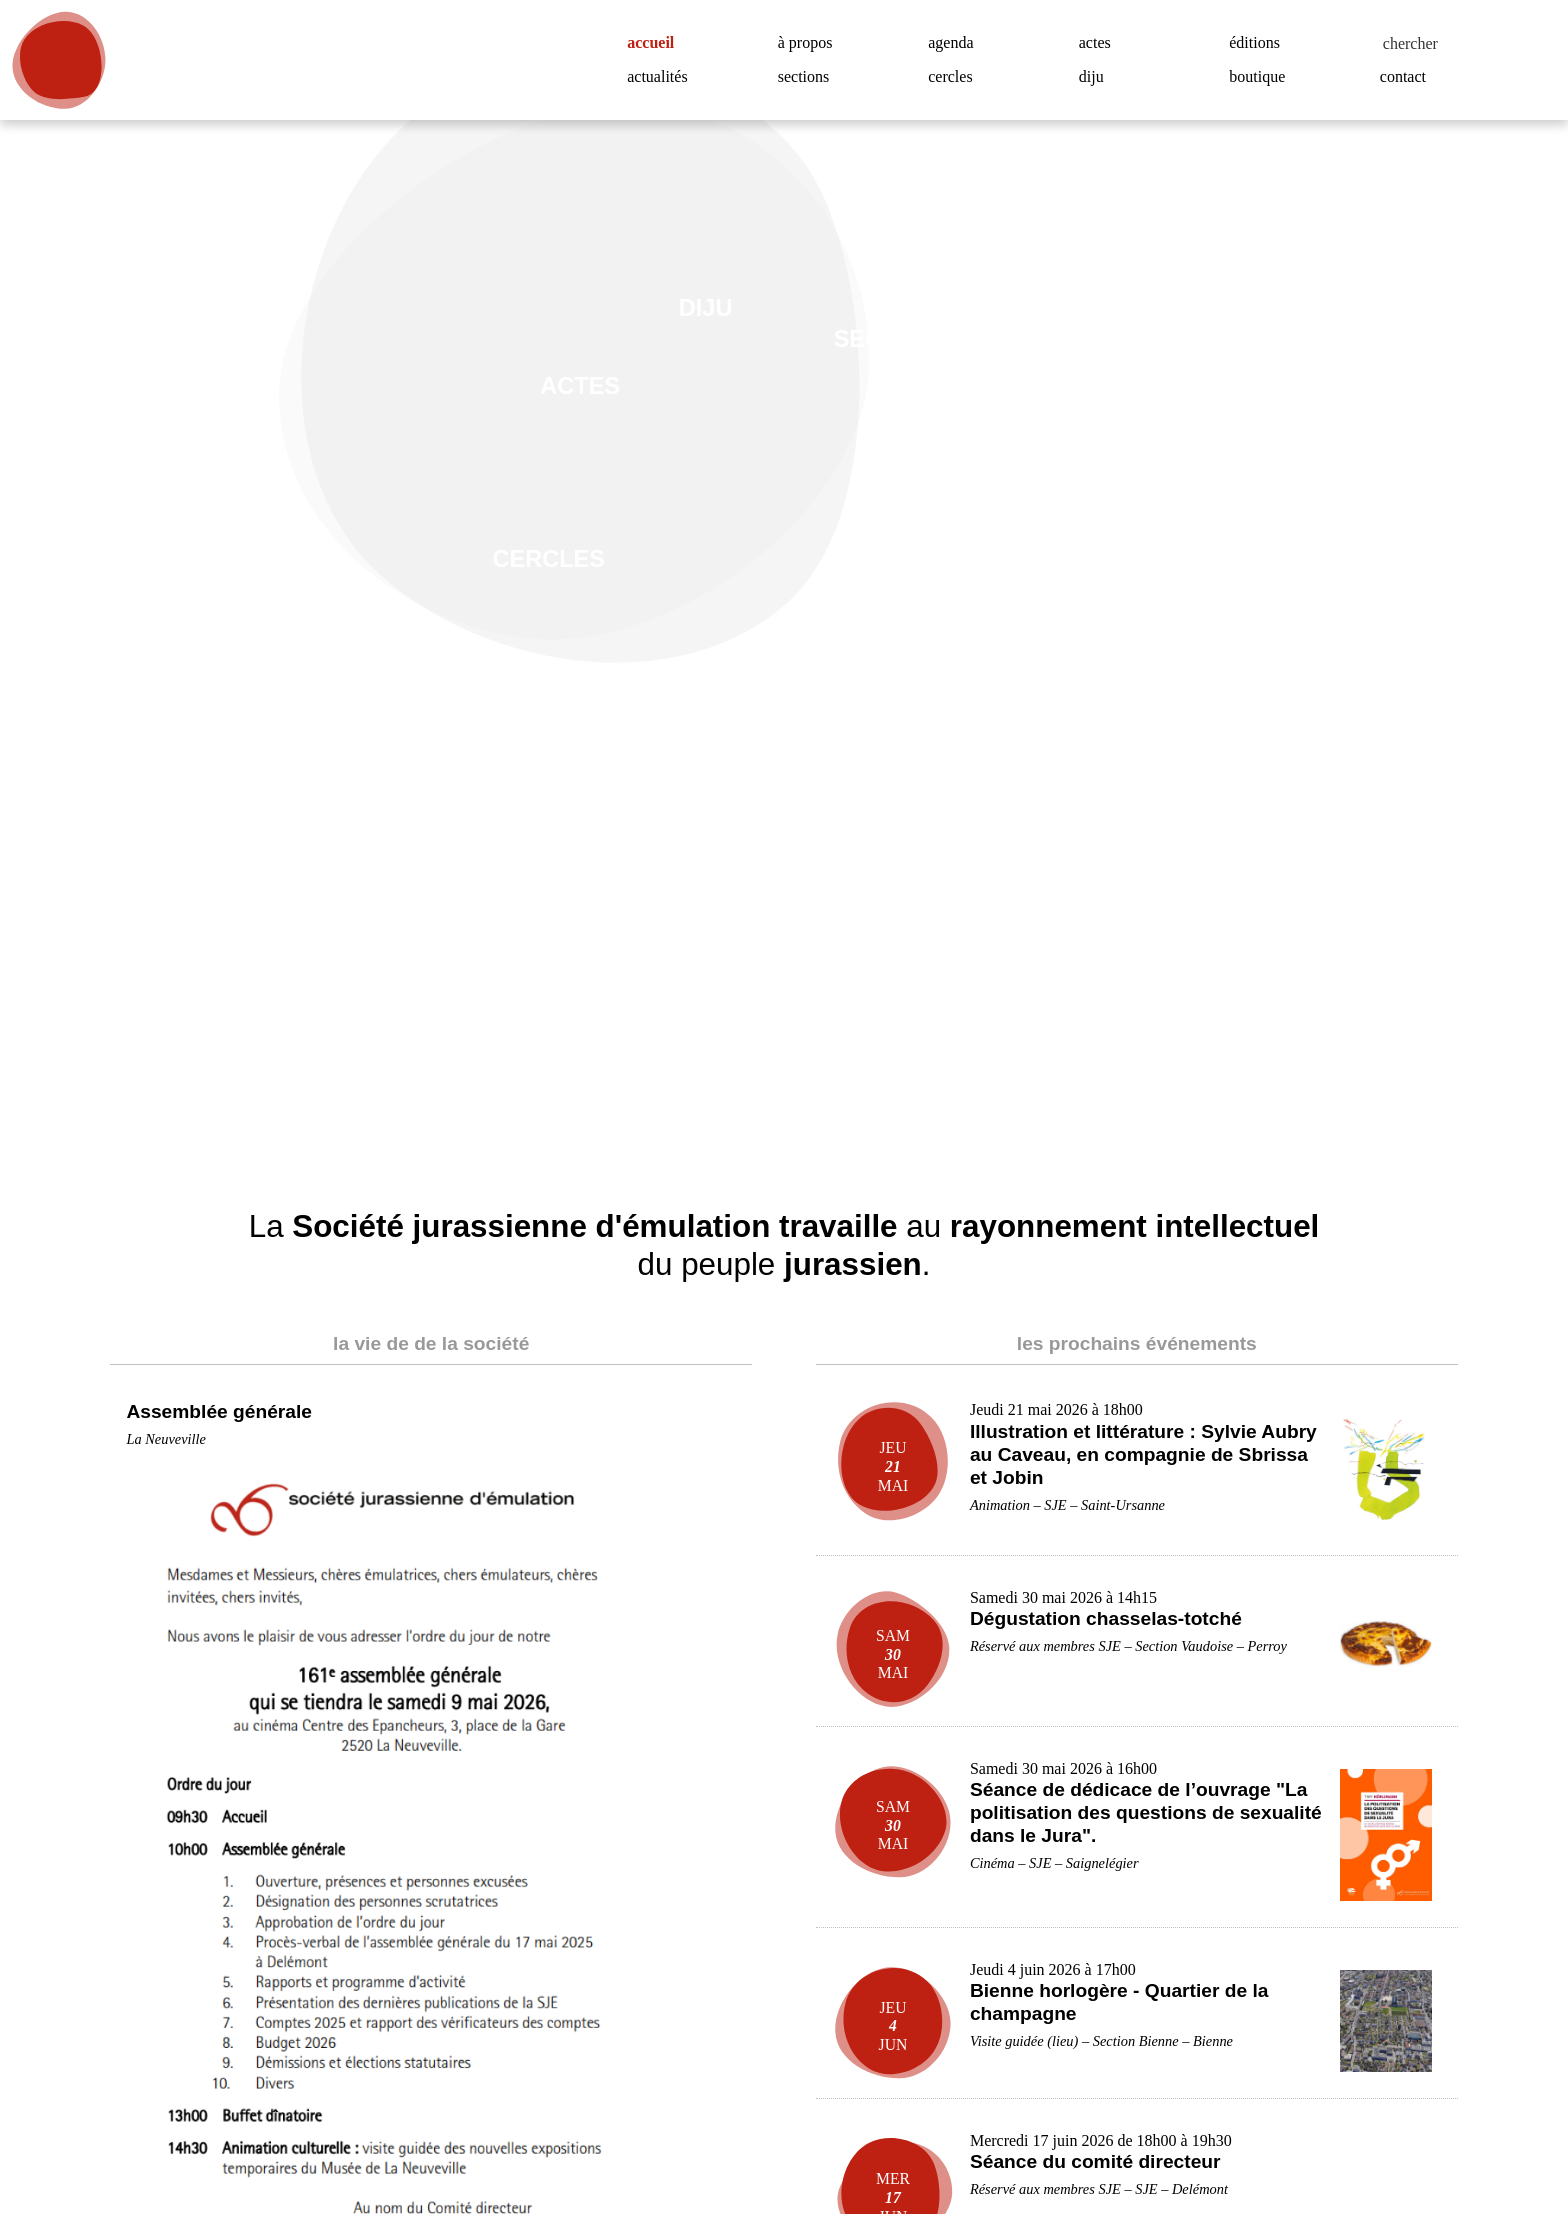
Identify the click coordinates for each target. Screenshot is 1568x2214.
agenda (955, 43)
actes (1099, 43)
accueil (658, 43)
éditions (1257, 43)
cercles (955, 77)
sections (809, 77)
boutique (1262, 77)
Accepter (1447, 2132)
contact (1408, 77)
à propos (812, 43)
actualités (662, 77)
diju (1091, 77)
